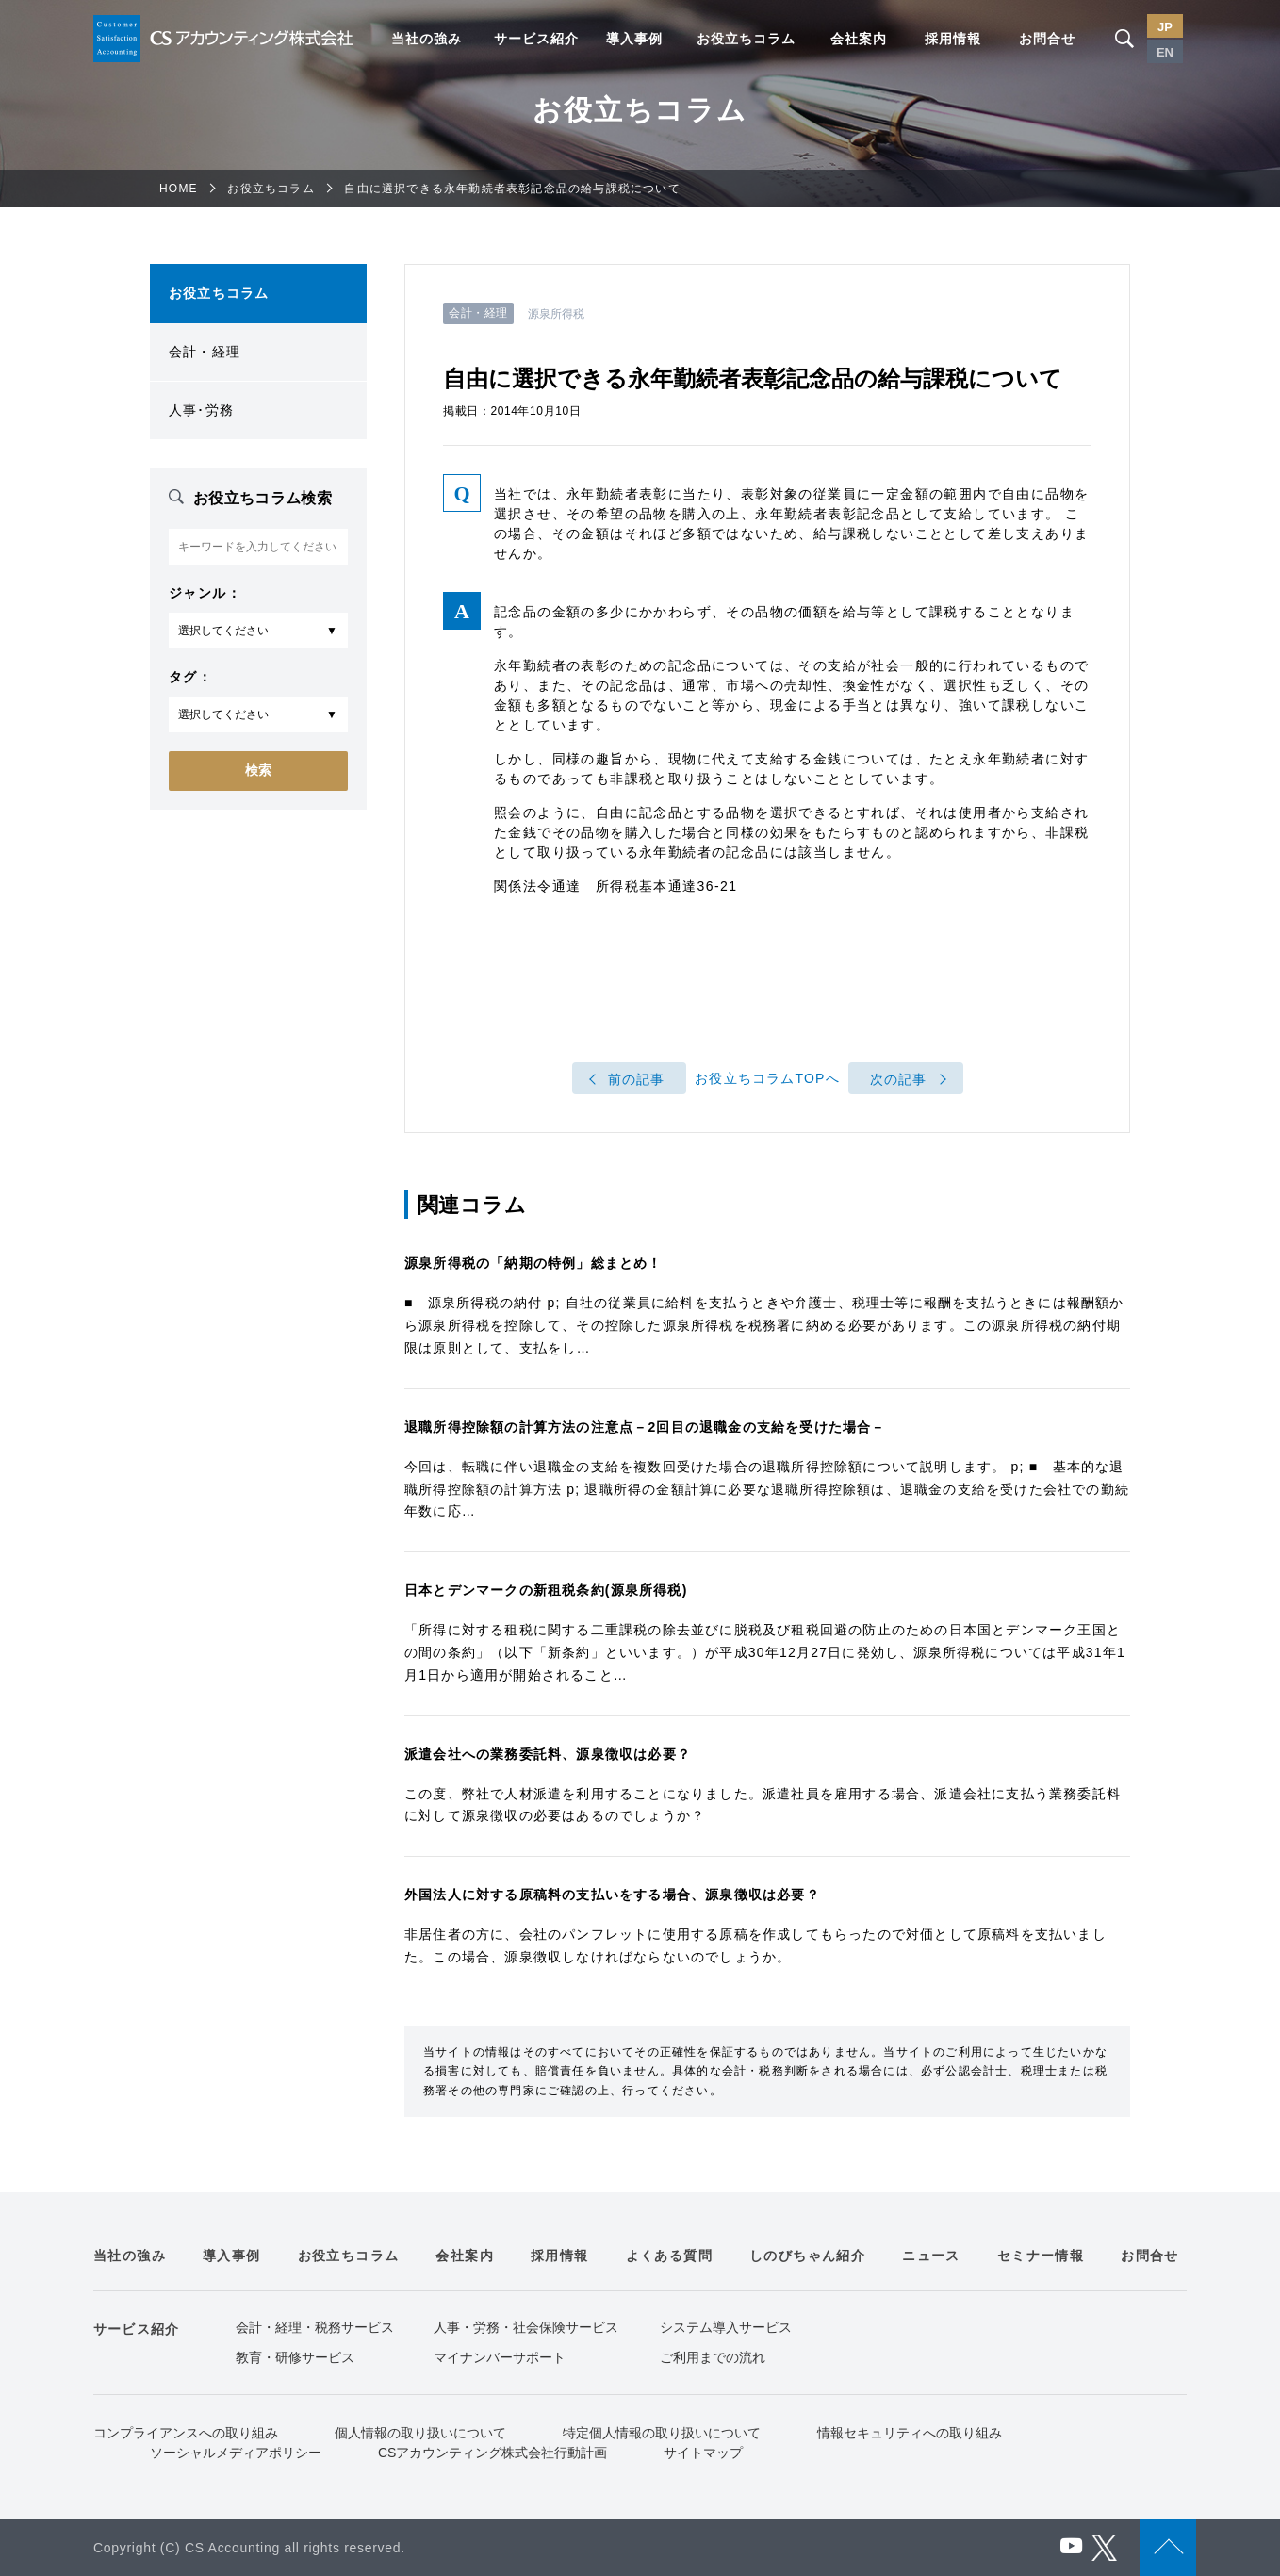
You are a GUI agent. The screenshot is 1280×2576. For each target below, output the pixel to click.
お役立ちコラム (746, 38)
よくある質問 (669, 2255)
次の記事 (898, 1079)
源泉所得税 (556, 313)
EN (1165, 52)
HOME (178, 188)
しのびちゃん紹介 (807, 2255)
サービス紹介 (536, 38)
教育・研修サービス (295, 2357)
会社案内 (858, 38)
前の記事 (636, 1079)
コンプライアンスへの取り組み (185, 2432)
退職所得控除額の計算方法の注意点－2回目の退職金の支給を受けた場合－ (645, 1427)
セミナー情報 (1040, 2255)
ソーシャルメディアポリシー (235, 2452)
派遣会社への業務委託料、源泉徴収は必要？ (547, 1754)
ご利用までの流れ (712, 2357)
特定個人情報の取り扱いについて (662, 2432)
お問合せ (1047, 38)
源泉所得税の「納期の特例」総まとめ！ (533, 1263)
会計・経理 (204, 351)
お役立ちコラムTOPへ (767, 1079)
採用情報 (953, 38)
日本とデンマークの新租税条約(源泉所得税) (546, 1590)
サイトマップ (703, 2452)
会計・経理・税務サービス (315, 2327)
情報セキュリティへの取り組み (909, 2432)
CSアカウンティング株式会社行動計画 (492, 2452)
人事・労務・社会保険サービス (526, 2327)
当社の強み (426, 38)
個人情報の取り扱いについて (420, 2432)
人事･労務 (201, 410)
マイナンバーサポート (500, 2357)
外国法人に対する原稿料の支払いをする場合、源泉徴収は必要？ (612, 1894)
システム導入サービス (726, 2327)
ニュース (931, 2255)
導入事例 (634, 38)
